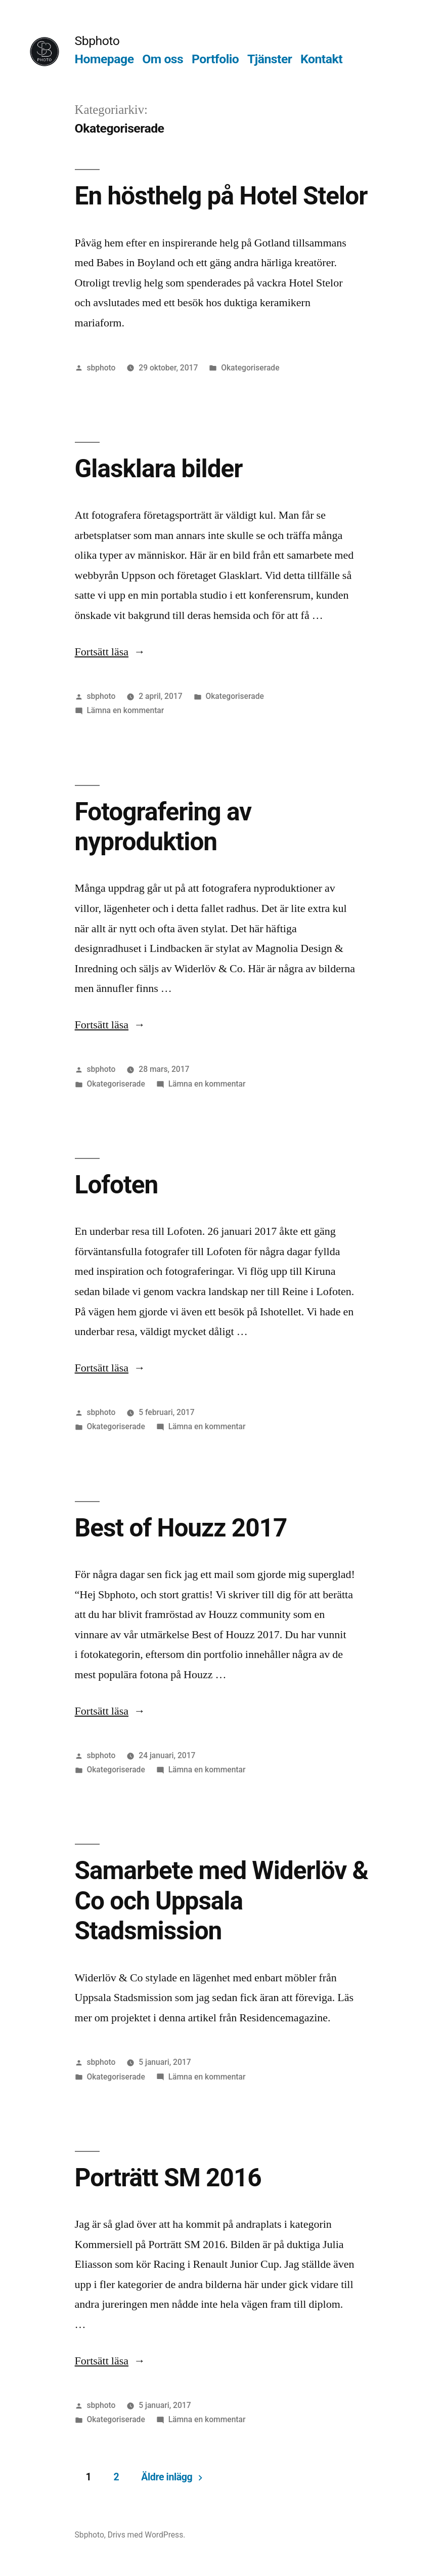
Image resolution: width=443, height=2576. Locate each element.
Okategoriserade (250, 367)
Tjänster (269, 59)
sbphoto (100, 367)
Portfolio (215, 59)
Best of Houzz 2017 (181, 1528)
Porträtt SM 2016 (168, 2177)
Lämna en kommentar (125, 710)
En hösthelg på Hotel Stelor (221, 196)
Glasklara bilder (159, 468)
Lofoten (116, 1184)
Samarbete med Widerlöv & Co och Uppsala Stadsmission (222, 1900)
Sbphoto (97, 40)
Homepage (104, 59)
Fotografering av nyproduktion (163, 826)
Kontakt (321, 59)
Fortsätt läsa (110, 652)
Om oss (162, 59)
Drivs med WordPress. (147, 2535)
